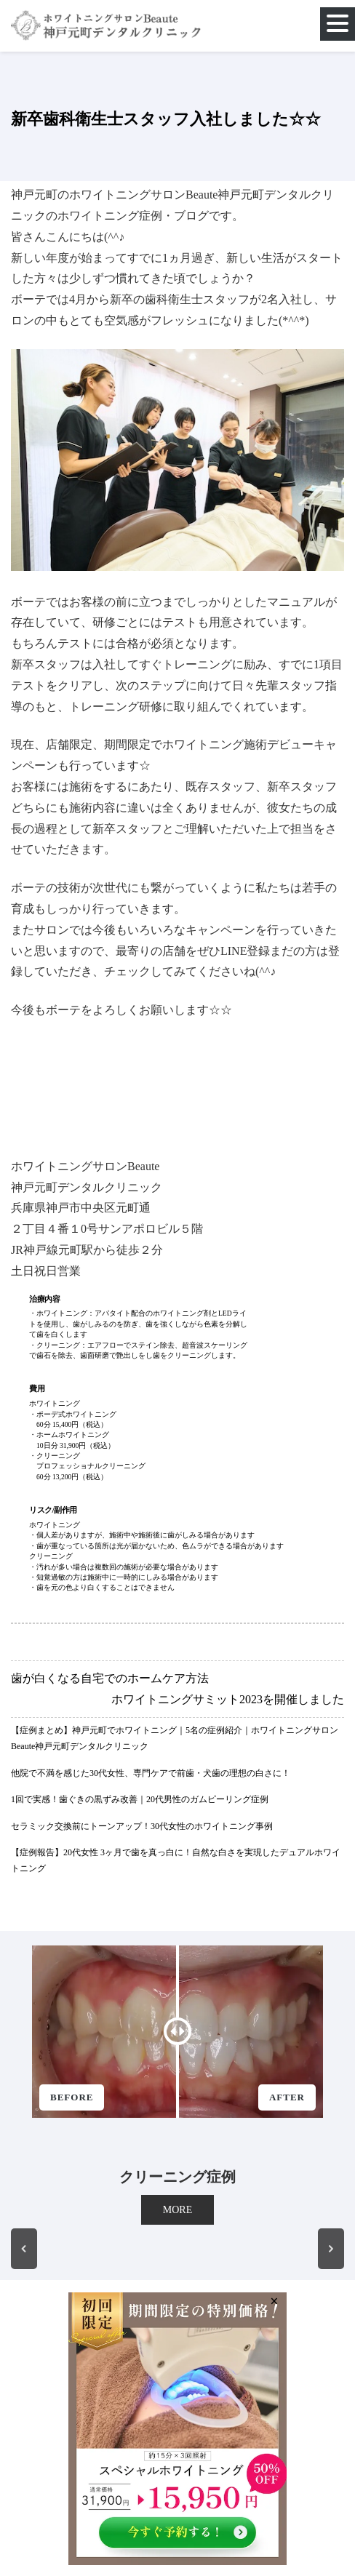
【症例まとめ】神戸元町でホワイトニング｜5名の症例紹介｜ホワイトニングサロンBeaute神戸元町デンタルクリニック (174, 1738)
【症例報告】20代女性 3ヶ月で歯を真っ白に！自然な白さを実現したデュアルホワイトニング (175, 1860)
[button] (24, 2248)
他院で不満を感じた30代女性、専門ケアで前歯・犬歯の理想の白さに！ (150, 1773)
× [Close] (274, 2300)
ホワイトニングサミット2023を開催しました (227, 1699)
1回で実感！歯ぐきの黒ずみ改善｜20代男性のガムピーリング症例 (139, 1799)
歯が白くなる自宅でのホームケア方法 (110, 1678)
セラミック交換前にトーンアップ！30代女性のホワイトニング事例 (142, 1826)
